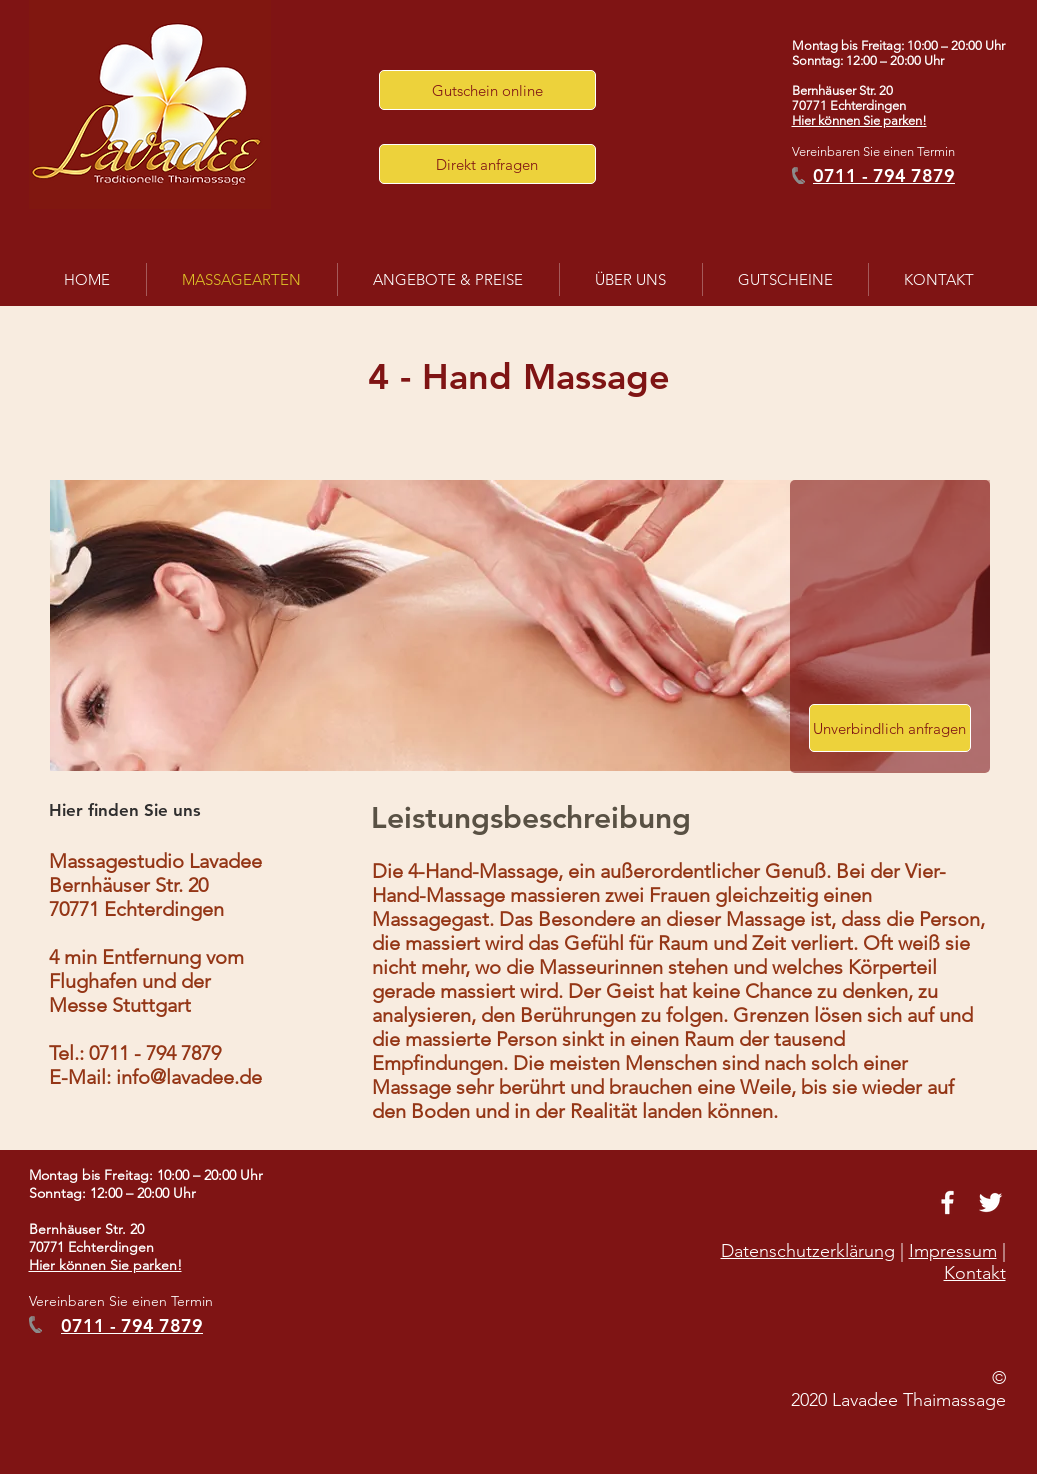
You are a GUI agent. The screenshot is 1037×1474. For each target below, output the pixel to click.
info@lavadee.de (189, 1077)
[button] (487, 164)
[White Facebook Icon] (947, 1202)
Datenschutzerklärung (808, 1251)
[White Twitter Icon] (990, 1202)
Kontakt (975, 1273)
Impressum (953, 1251)
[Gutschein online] (487, 90)
